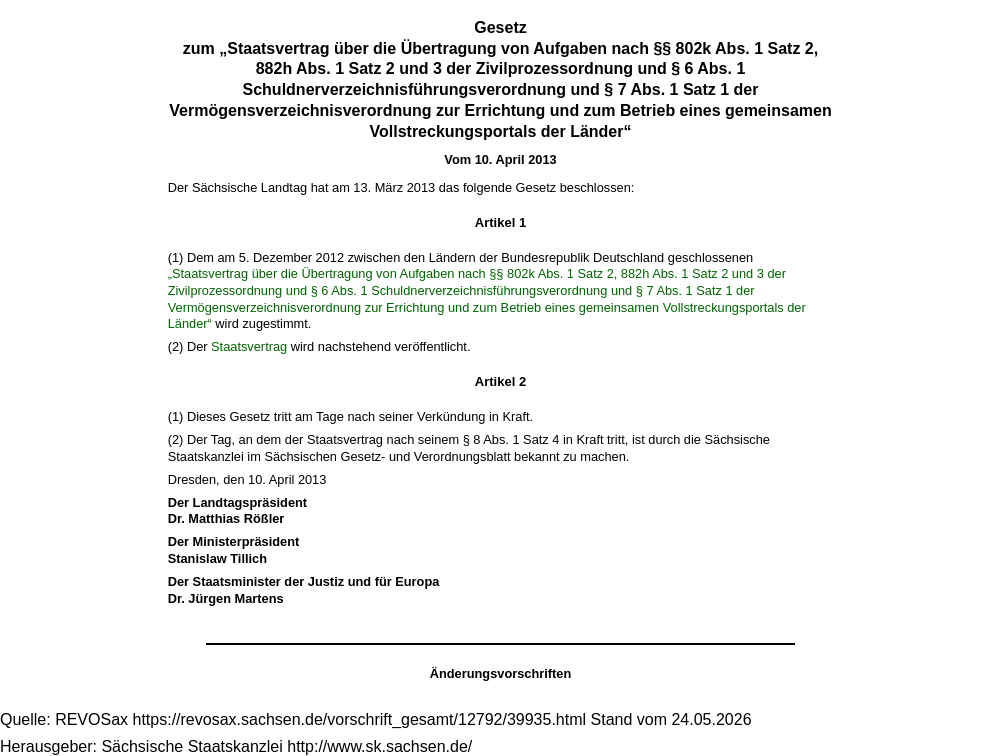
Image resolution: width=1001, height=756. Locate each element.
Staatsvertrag (249, 346)
